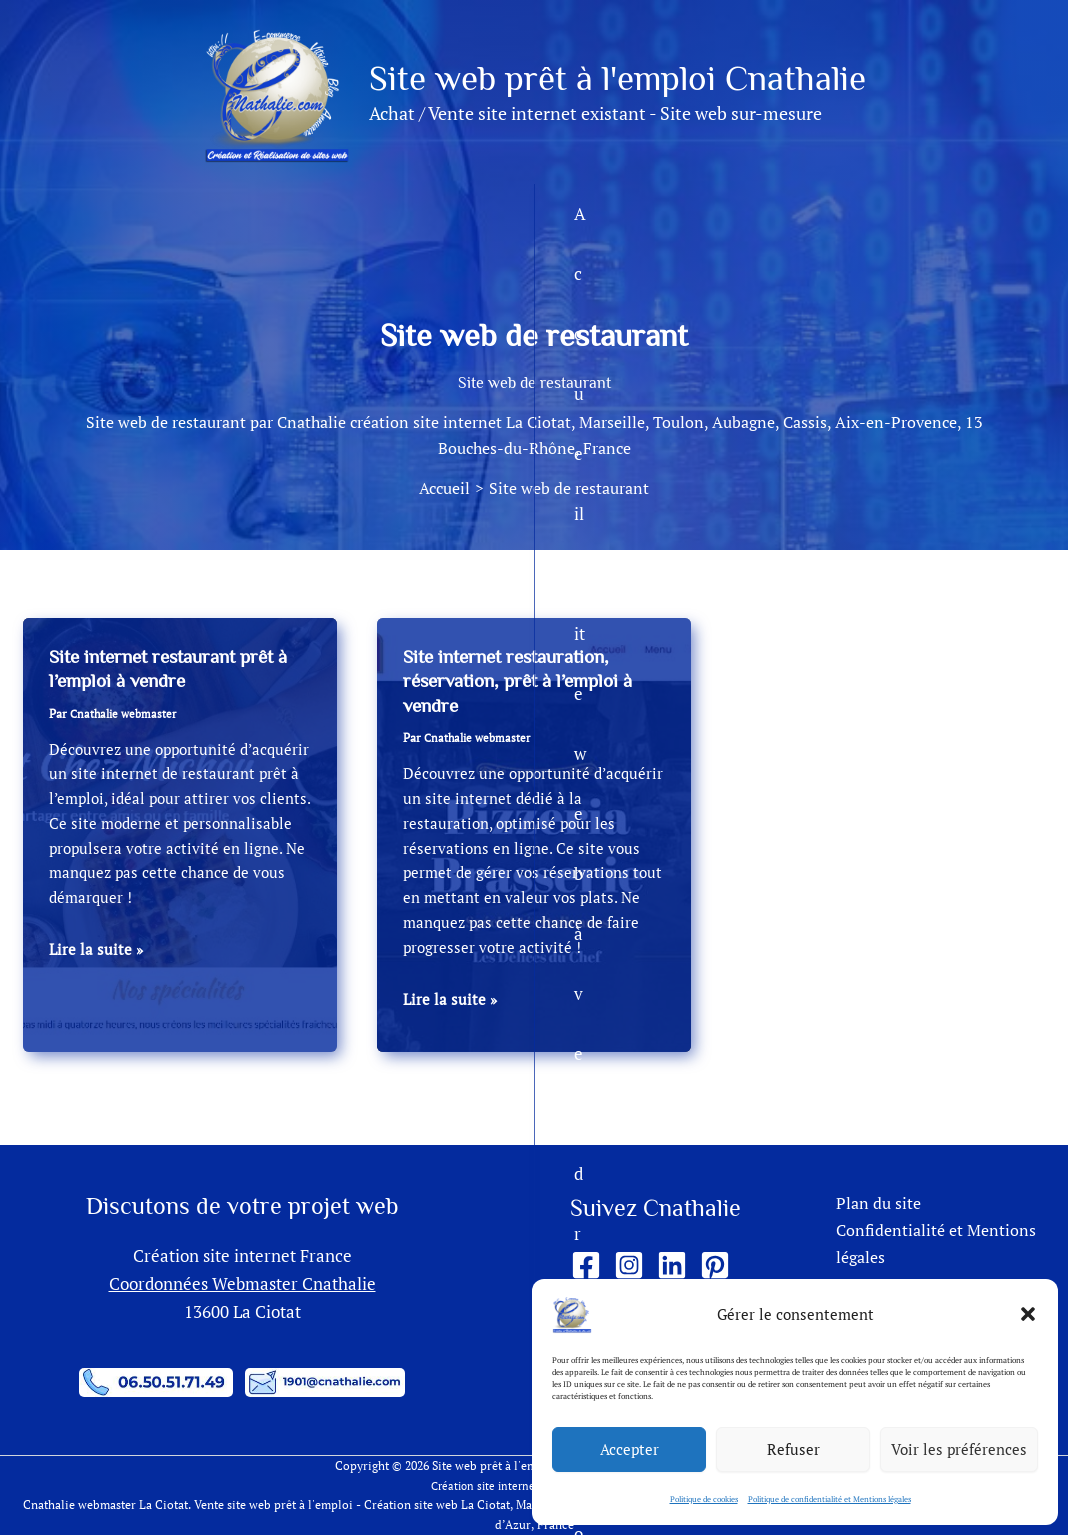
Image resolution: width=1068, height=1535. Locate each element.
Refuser (793, 1449)
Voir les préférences (959, 1449)
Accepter (629, 1449)
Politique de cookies (704, 1499)
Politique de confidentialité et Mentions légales (829, 1499)
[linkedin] (676, 1266)
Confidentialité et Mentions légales (929, 1246)
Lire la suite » (97, 949)
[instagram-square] (633, 1266)
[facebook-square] (590, 1266)
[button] (1028, 1314)
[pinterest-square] (719, 1266)
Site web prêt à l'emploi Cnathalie (617, 78)
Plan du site (870, 1204)
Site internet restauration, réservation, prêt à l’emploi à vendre (526, 680)
